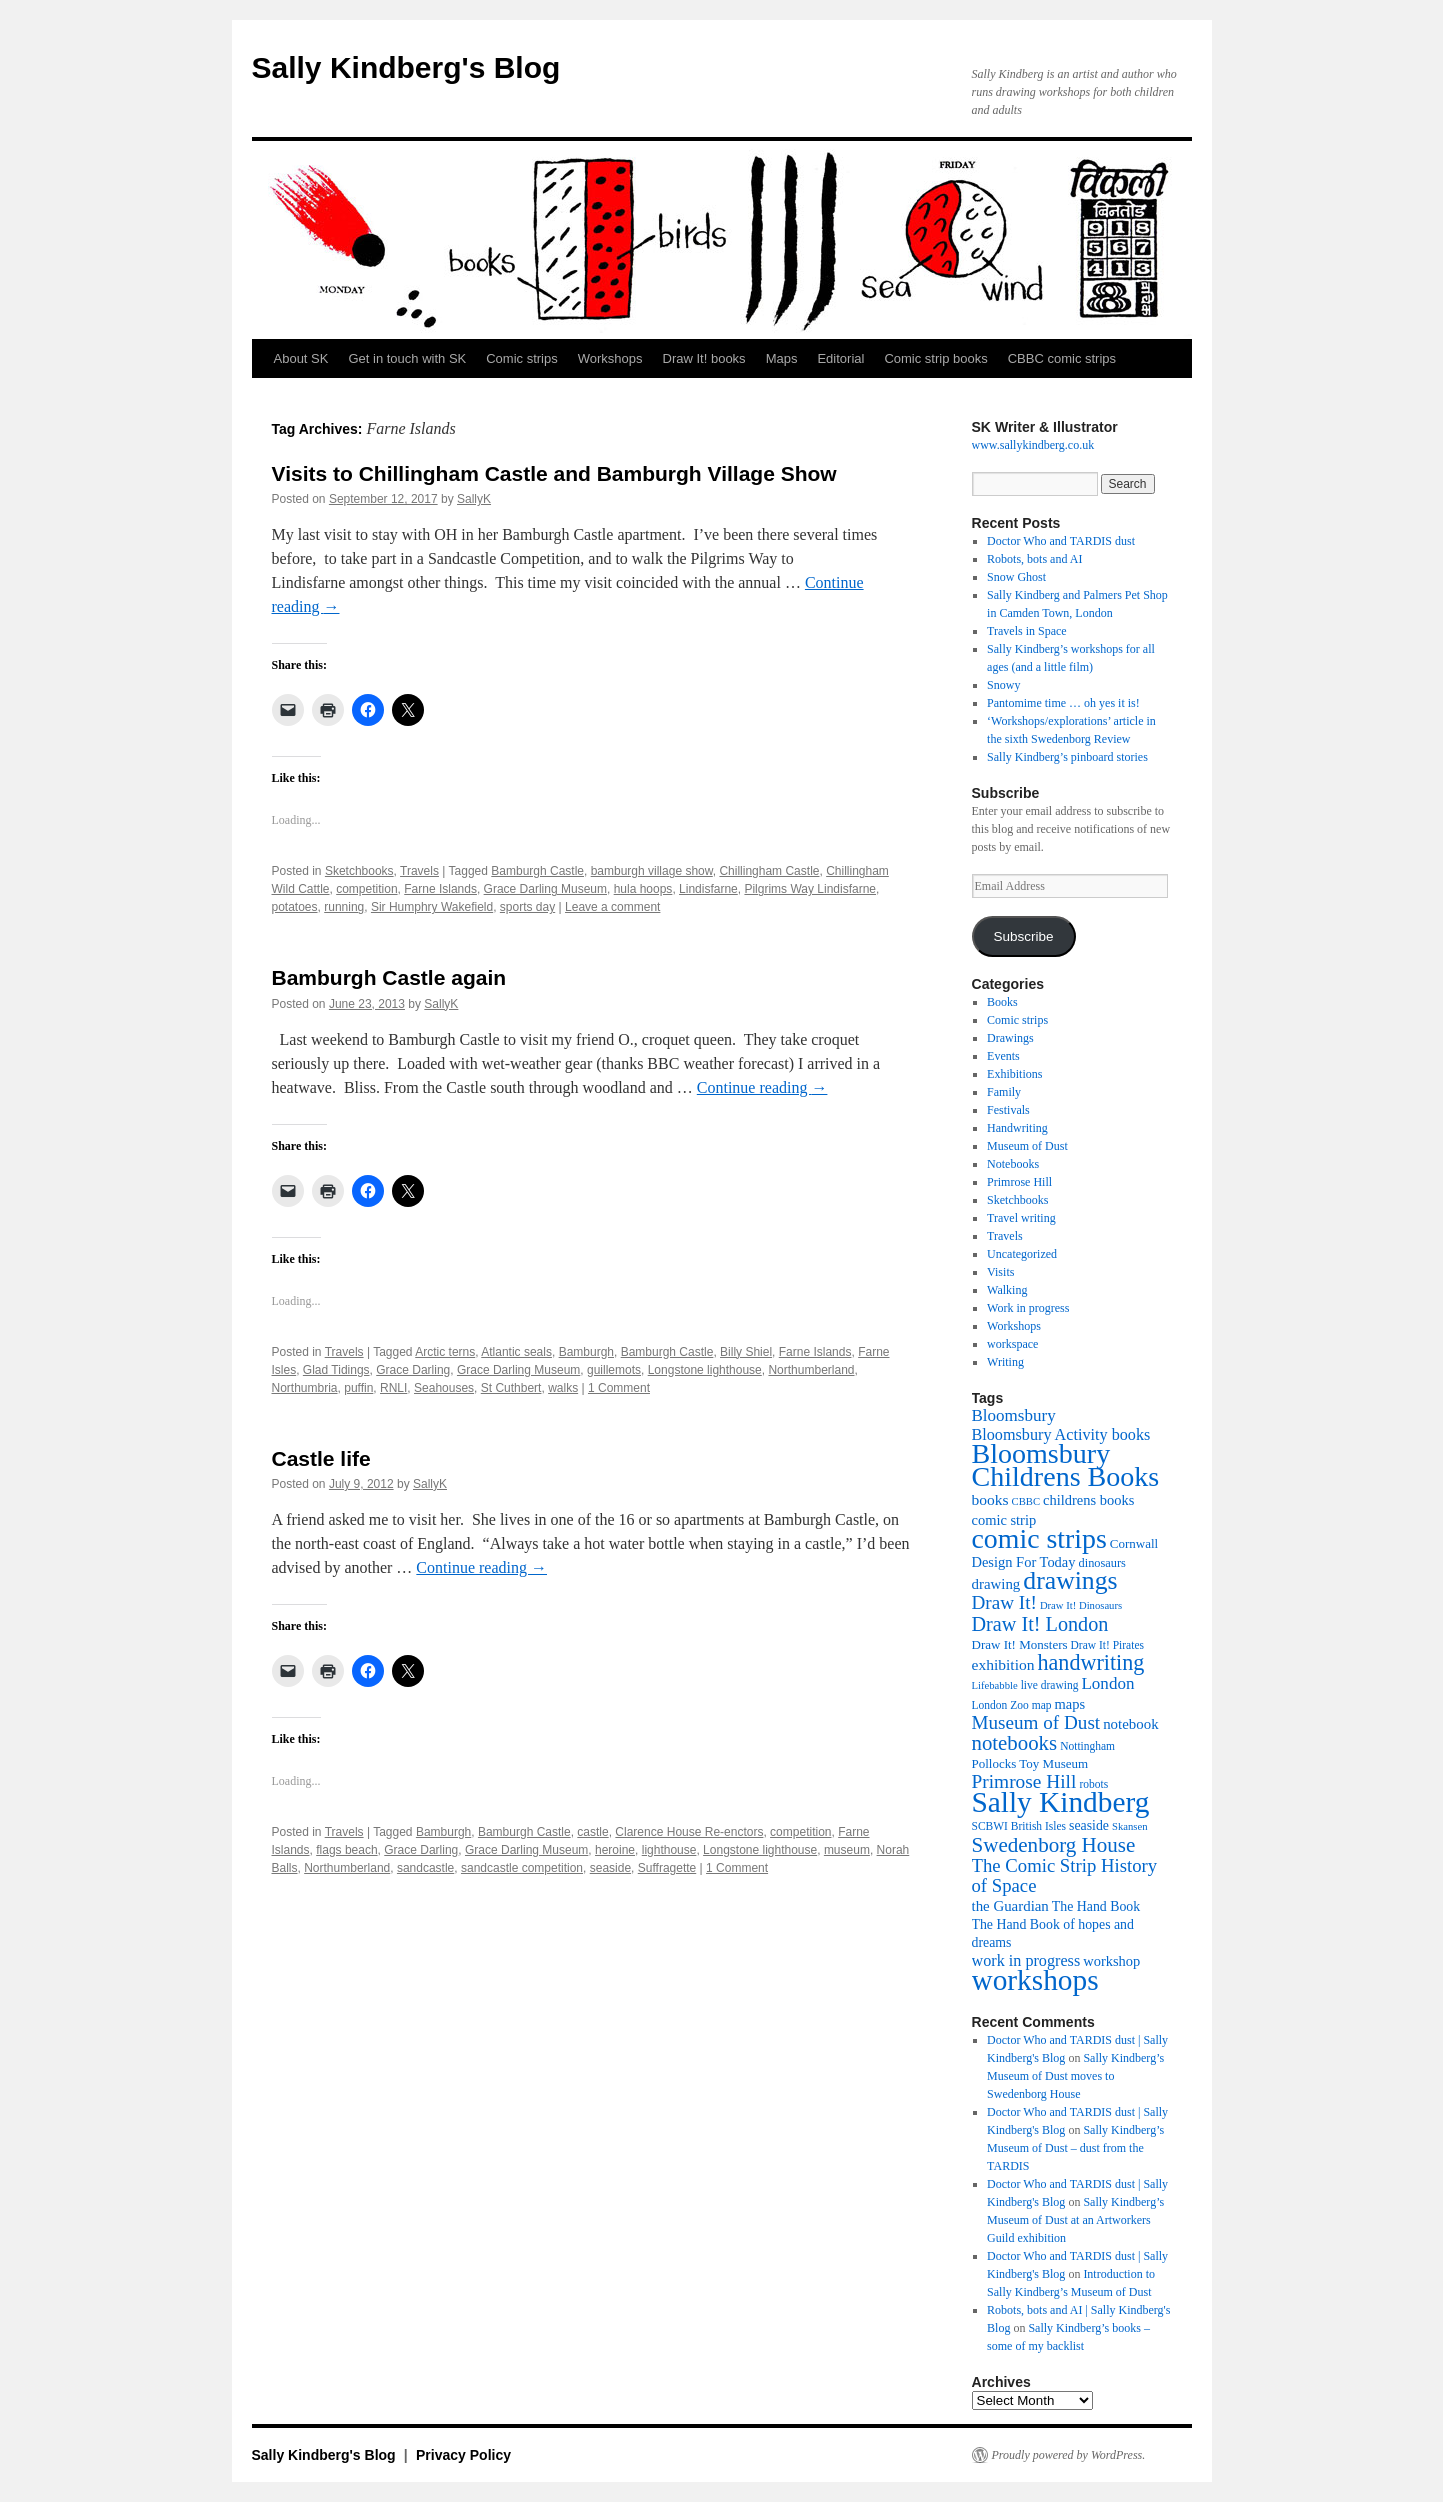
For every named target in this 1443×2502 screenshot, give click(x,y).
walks (563, 1388)
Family (1004, 1092)
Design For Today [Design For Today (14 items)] (1024, 1562)
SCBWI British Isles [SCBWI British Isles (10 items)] (1019, 1826)
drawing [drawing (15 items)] (996, 1584)
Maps (782, 358)
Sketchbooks (359, 871)
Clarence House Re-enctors (689, 1832)
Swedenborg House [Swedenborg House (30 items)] (1054, 1845)
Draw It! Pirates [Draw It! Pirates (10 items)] (1107, 1645)
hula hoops (643, 889)
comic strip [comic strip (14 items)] (1004, 1520)
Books (1002, 1002)
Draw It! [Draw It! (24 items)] (1004, 1602)
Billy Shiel (746, 1352)
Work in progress (1028, 1308)
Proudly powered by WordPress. (1069, 2455)
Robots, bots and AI (1034, 559)
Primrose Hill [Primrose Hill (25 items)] (1024, 1781)
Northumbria (305, 1388)
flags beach (346, 1850)
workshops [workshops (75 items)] (1035, 1980)
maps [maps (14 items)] (1070, 1704)
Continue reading (762, 1087)
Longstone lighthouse (705, 1370)
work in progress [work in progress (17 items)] (1026, 1960)
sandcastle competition (522, 1868)
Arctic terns (445, 1352)
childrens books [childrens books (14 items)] (1088, 1500)
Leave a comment (612, 907)
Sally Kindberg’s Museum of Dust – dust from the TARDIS (1075, 2148)
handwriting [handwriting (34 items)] (1090, 1662)
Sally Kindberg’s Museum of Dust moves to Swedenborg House (1075, 2076)
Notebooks (1013, 1164)
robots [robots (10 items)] (1093, 1784)
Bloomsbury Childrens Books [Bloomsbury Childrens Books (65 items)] (1066, 1465)
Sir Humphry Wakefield (432, 907)
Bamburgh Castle (537, 871)
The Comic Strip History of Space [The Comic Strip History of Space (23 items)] (1065, 1875)
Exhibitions (1014, 1074)
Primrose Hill (1019, 1182)
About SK (301, 358)
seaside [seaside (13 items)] (1089, 1825)
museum (847, 1850)
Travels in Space (1027, 631)
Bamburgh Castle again (389, 977)
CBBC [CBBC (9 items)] (1026, 1501)
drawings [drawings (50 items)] (1070, 1580)
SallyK (474, 499)
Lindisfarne (708, 889)
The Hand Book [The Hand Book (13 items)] (1096, 1906)
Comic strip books (935, 358)
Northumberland (811, 1370)
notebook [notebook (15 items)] (1130, 1724)
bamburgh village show (652, 871)
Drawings (1010, 1038)
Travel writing (1021, 1218)
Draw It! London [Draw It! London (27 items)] (1040, 1624)
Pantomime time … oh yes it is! (1063, 703)
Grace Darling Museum (545, 889)
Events (1003, 1056)
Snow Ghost (1016, 577)
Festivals (1008, 1110)
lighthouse (669, 1850)
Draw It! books (704, 358)
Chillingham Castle (769, 871)
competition (366, 889)
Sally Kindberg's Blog (406, 67)
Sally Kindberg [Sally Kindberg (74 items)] (1061, 1802)
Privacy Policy (463, 2455)
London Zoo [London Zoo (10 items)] (1000, 1705)
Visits (1000, 1272)
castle (592, 1832)
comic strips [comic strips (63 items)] (1039, 1538)
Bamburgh (586, 1352)
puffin (358, 1388)
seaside (610, 1868)
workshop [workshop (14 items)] (1111, 1961)
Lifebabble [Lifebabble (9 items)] (995, 1685)
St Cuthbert (511, 1388)
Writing (1005, 1362)
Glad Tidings (336, 1370)
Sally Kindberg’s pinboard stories (1067, 757)
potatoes (295, 907)
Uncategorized (1022, 1254)
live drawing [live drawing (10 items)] (1050, 1685)
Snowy (1003, 685)
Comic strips (522, 358)
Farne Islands (440, 889)
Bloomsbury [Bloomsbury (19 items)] (1014, 1415)
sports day (527, 907)
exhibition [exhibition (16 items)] (1003, 1664)
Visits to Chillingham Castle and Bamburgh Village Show (554, 473)
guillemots (614, 1370)
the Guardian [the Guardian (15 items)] (1010, 1906)
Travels (419, 871)
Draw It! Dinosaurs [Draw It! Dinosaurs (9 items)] (1081, 1605)
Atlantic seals (516, 1352)
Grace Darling (413, 1370)
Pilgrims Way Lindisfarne (810, 889)
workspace (1012, 1344)
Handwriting (1017, 1128)
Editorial (840, 358)
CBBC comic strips (1062, 358)
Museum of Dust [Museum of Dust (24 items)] (1036, 1722)
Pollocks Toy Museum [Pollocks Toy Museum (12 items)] (1030, 1763)
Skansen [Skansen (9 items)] (1130, 1826)
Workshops (610, 358)
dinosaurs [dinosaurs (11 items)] (1102, 1563)
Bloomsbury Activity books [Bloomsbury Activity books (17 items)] (1061, 1434)
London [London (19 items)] (1107, 1683)
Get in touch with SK (407, 358)
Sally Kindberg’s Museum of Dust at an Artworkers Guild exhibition (1075, 2220)
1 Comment (619, 1388)
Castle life (321, 1458)
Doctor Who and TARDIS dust (1061, 541)
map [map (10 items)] (1042, 1705)
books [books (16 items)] (990, 1499)
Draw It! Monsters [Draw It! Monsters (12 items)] (1020, 1644)
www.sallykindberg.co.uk (1033, 445)
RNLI (393, 1388)
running (344, 907)
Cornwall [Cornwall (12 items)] (1134, 1543)
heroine (615, 1850)
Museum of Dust (1027, 1146)
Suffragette (667, 1868)
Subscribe (1023, 936)
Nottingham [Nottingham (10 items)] (1087, 1746)
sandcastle (425, 1868)
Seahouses (444, 1388)
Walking (1007, 1290)
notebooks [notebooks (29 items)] (1015, 1743)
